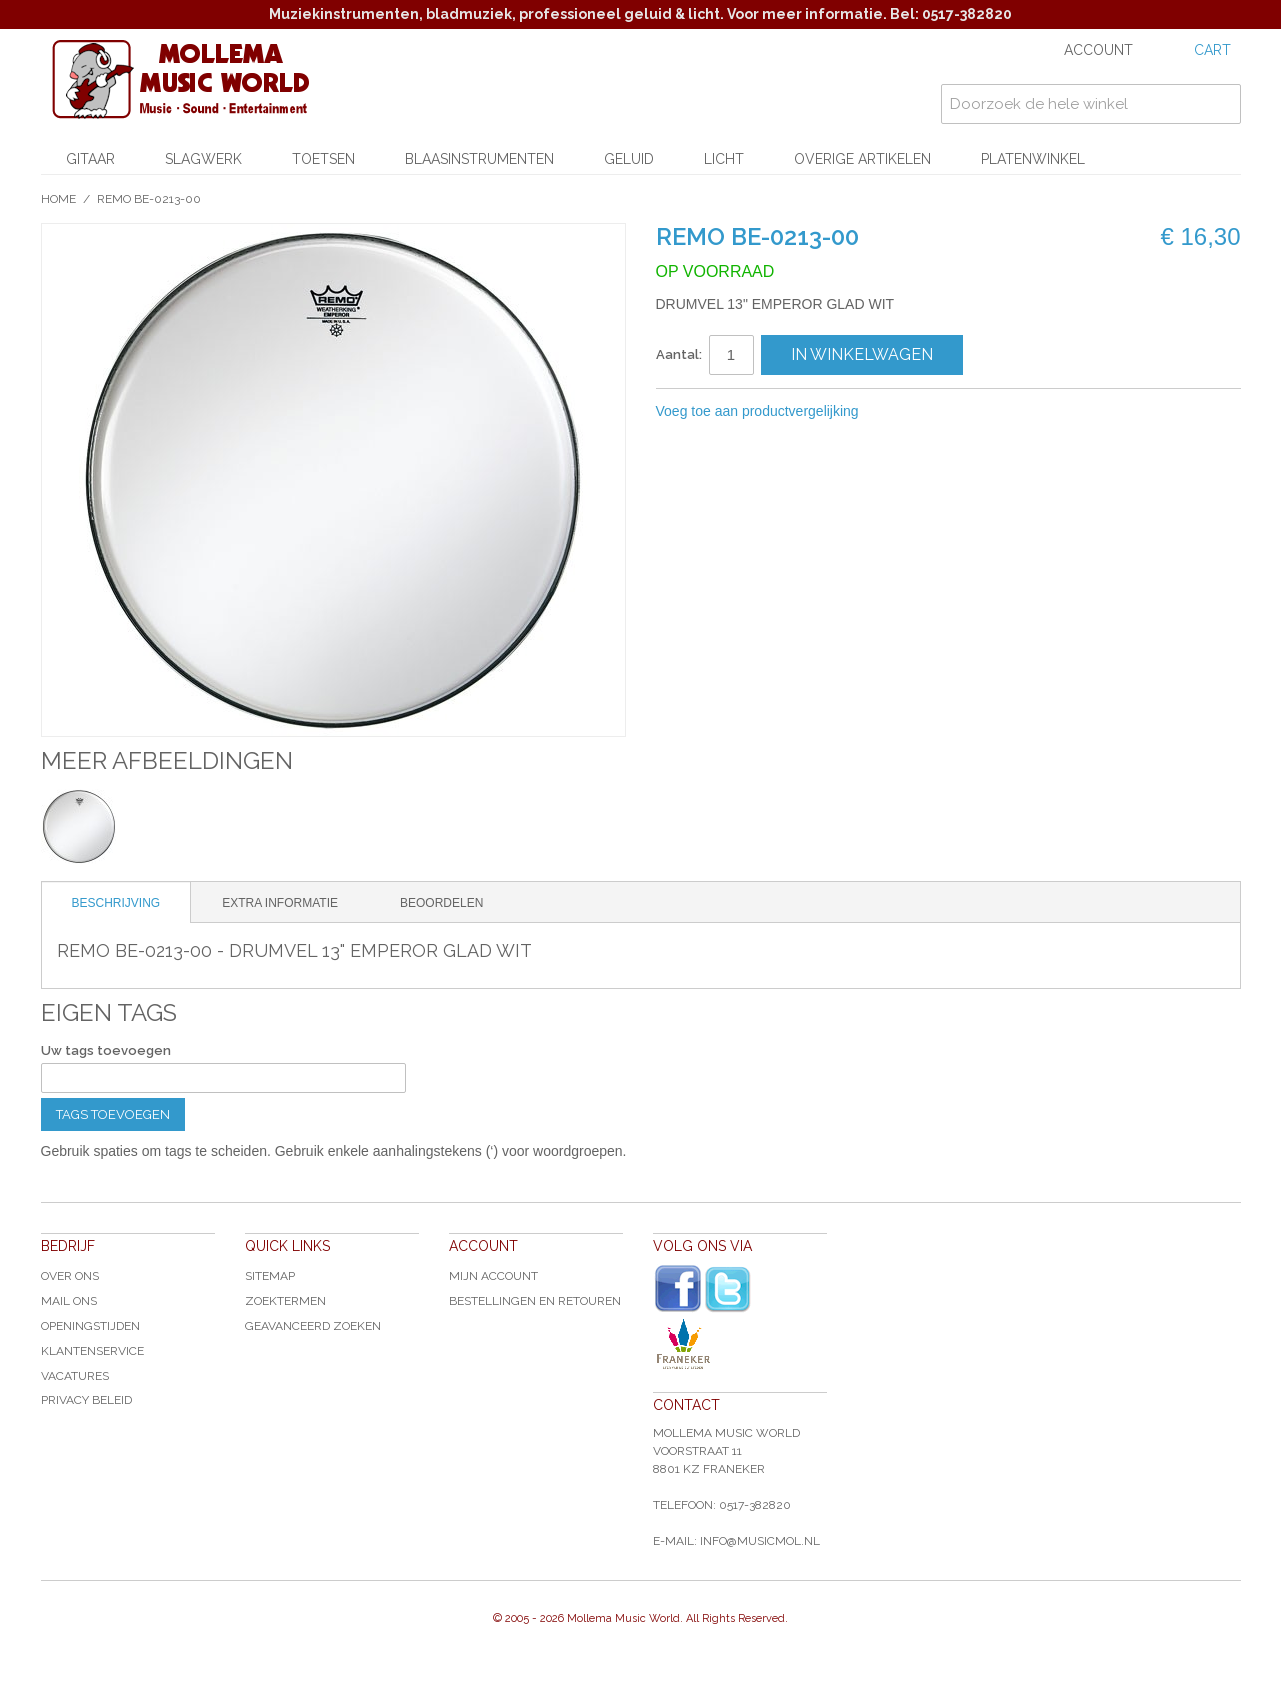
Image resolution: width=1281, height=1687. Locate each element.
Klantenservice (92, 1351)
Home (58, 199)
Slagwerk (203, 159)
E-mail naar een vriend (901, 412)
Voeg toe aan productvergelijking (757, 411)
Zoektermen (285, 1301)
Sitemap (270, 1276)
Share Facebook (941, 412)
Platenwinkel (1033, 159)
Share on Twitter (981, 412)
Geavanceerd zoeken (313, 1326)
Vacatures (75, 1376)
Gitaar (90, 159)
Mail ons (69, 1301)
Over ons (70, 1276)
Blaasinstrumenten (479, 159)
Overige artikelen (862, 159)
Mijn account (493, 1276)
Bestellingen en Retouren (535, 1301)
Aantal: (679, 354)
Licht (724, 159)
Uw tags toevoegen (106, 1050)
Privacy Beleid (86, 1400)
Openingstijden (90, 1326)
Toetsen (323, 159)
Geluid (629, 159)
